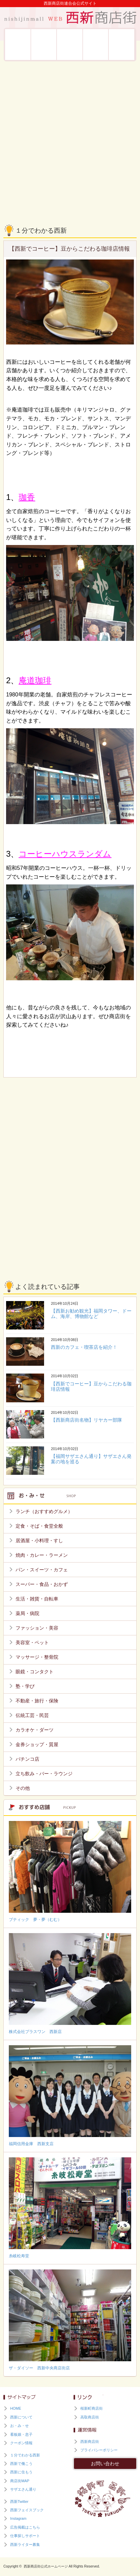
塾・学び (25, 1686)
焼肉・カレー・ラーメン (42, 1555)
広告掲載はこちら (25, 2527)
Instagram (18, 2518)
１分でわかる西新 (25, 2455)
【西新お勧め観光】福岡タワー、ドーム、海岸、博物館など (91, 1313)
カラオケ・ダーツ (35, 1730)
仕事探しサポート (25, 2536)
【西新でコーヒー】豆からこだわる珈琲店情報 (91, 1386)
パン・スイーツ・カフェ (42, 1569)
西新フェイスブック (27, 2510)
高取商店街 (89, 2417)
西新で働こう (96, 44)
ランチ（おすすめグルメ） (44, 1511)
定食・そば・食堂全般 (39, 1526)
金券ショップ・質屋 (37, 1744)
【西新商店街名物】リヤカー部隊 (86, 1420)
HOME (15, 2408)
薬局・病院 (27, 1613)
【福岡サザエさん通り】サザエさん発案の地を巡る (91, 1458)
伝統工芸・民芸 (32, 1715)
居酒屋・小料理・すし (39, 1540)
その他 (23, 1788)
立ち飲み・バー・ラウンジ (44, 1773)
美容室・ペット (32, 1642)
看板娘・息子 (70, 44)
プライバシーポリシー (99, 2450)
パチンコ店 (27, 1759)
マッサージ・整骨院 (37, 1657)
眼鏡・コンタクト (35, 1671)
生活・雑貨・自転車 (37, 1598)
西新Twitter (19, 2501)
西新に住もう (122, 44)
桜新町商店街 (91, 2408)
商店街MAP (19, 2481)
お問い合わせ (105, 2463)
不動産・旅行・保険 (37, 1700)
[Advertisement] (70, 138)
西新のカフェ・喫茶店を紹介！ (84, 1347)
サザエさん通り (23, 2489)
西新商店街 (89, 2441)
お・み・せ (44, 44)
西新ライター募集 (25, 2544)
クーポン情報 (21, 2443)
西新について (18, 44)
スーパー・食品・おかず (42, 1584)
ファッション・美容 (37, 1628)
